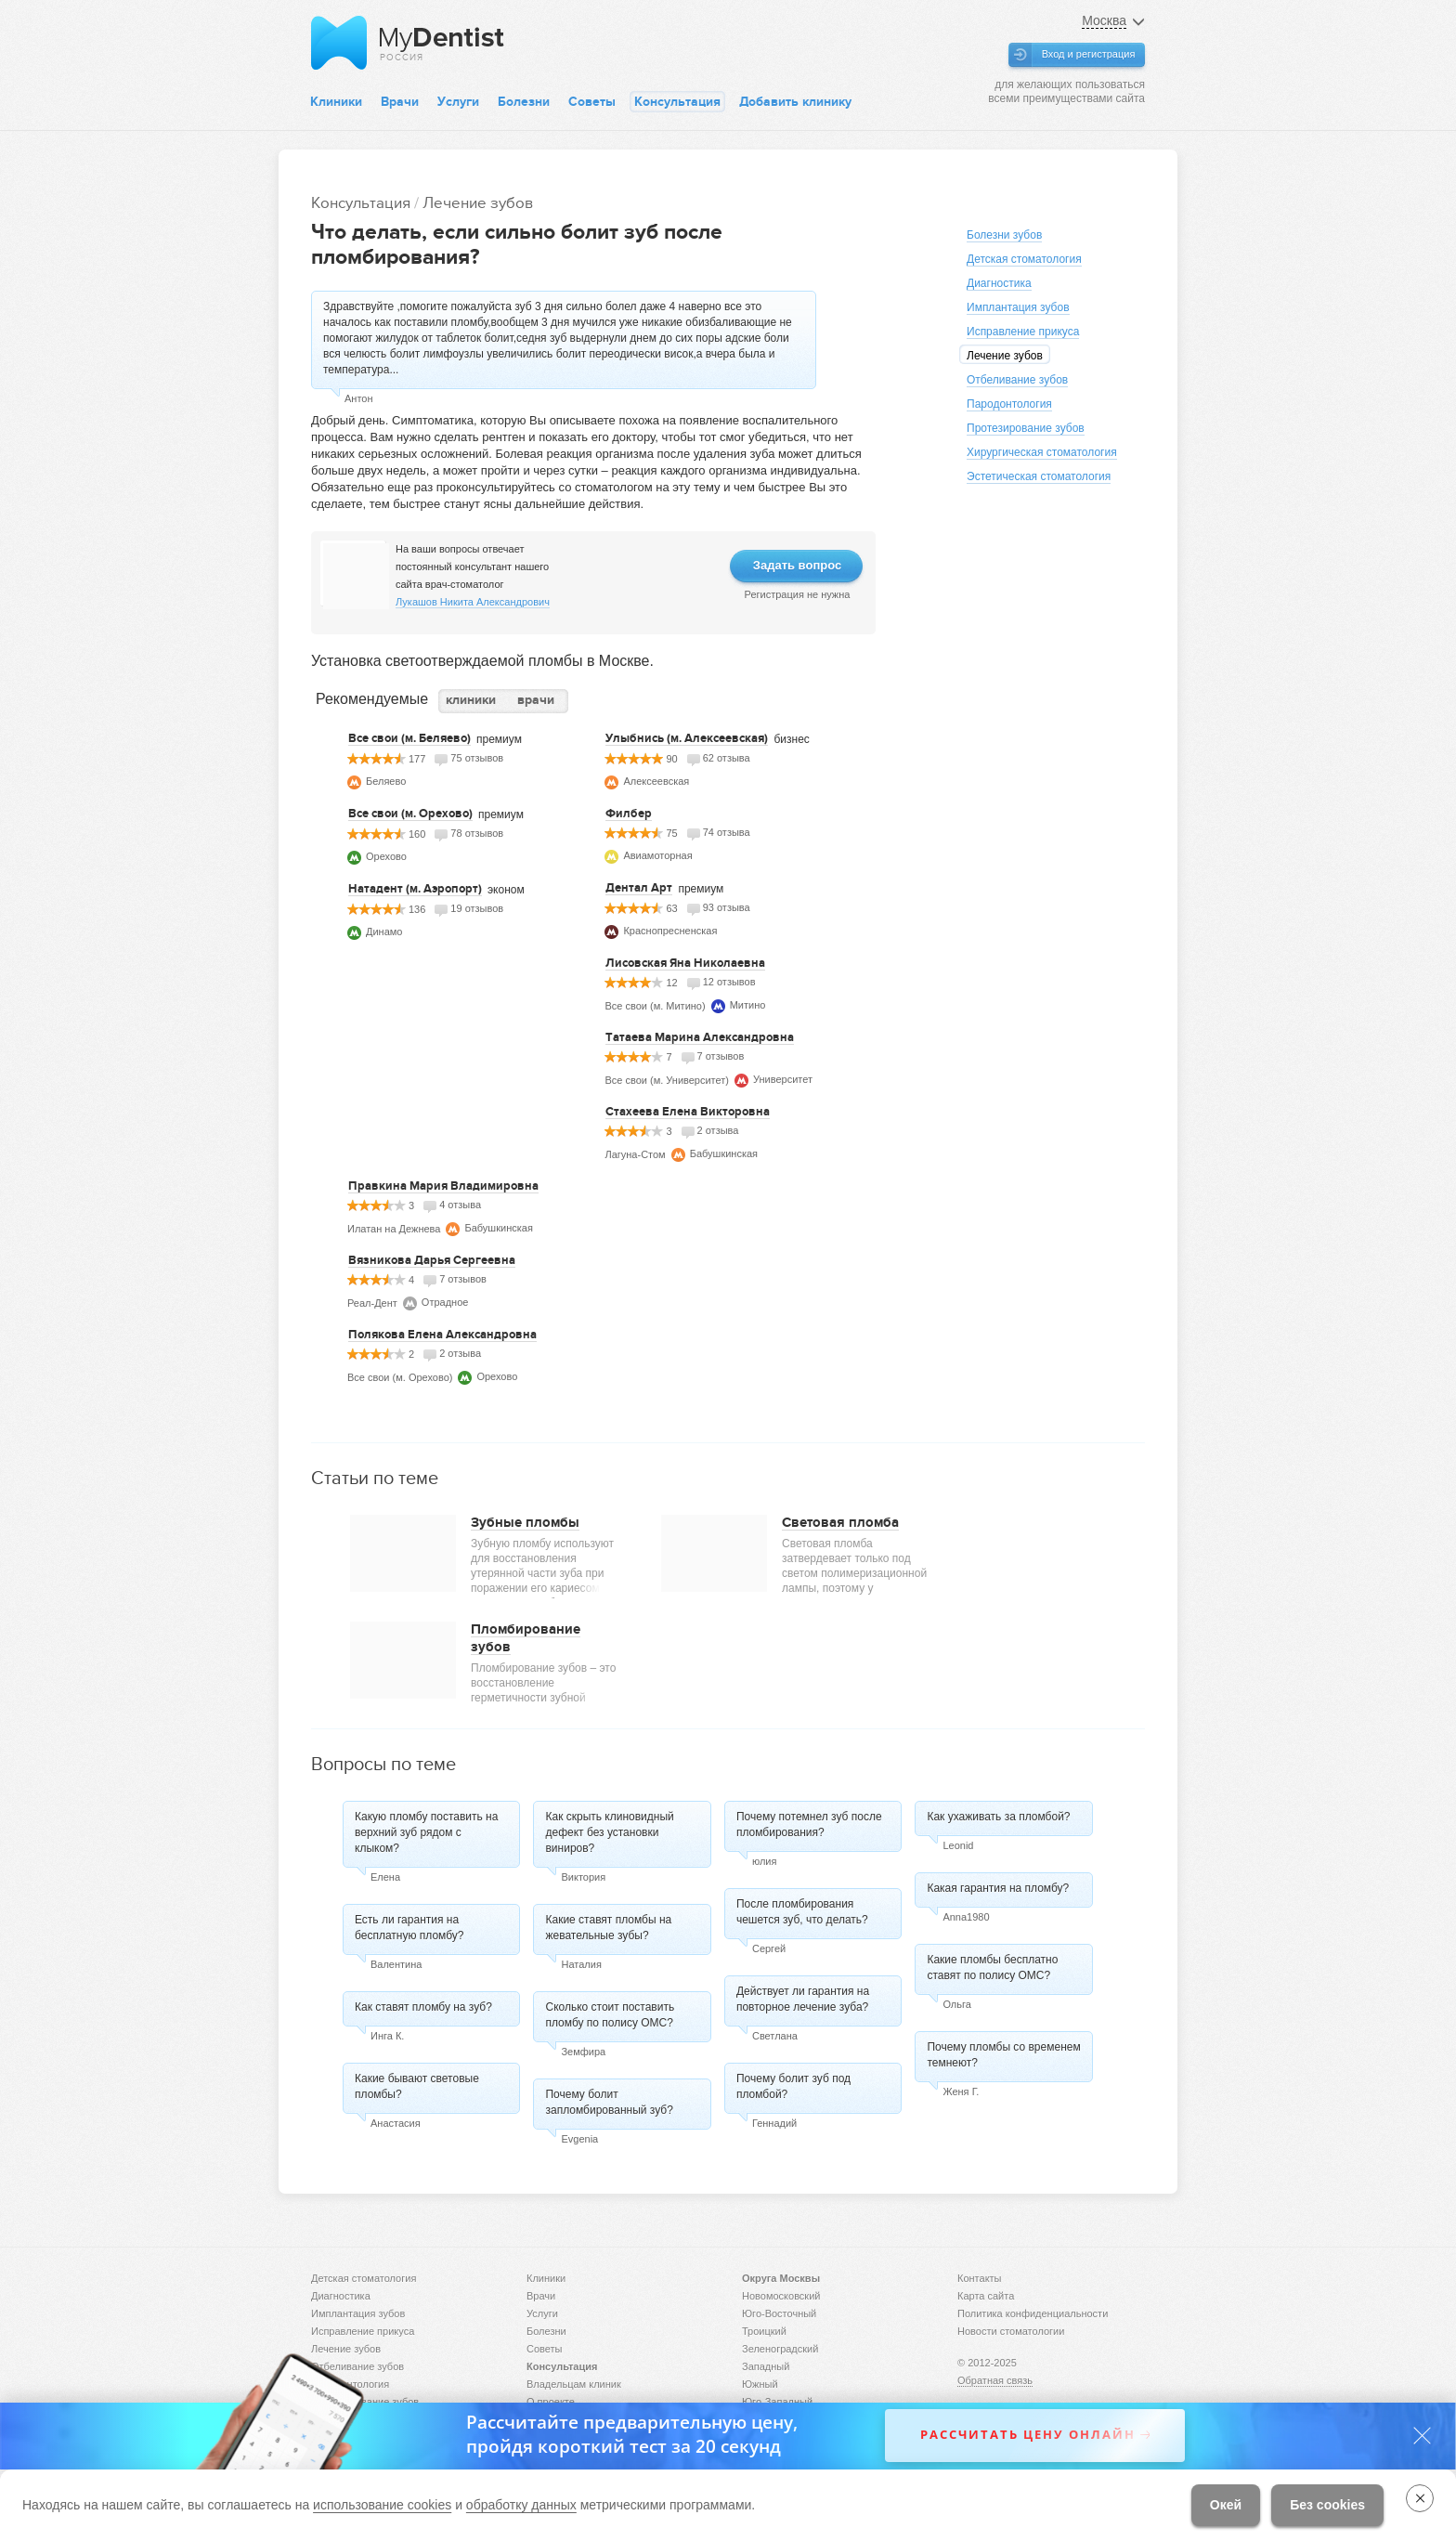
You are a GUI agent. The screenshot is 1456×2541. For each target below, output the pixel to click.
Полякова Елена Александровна (442, 1334)
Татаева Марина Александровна (699, 1037)
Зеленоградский (780, 2348)
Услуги (458, 102)
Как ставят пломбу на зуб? (423, 2006)
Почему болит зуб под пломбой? (793, 2086)
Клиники (336, 102)
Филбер (628, 813)
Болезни (524, 102)
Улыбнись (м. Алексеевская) (686, 738)
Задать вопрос (797, 565)
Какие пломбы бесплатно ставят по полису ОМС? (992, 1967)
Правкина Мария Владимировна (443, 1185)
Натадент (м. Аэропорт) (415, 888)
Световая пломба (840, 1522)
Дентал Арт (638, 887)
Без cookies (1327, 2504)
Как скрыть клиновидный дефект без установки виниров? (609, 1832)
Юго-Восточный (779, 2313)
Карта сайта (985, 2295)
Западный (765, 2366)
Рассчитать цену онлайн (1028, 2435)
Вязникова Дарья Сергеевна (431, 1260)
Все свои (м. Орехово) (410, 813)
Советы (592, 102)
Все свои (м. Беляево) (409, 738)
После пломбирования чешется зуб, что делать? (802, 1911)
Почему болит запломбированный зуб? (608, 2102)
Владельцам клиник (573, 2384)
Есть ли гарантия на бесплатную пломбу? (409, 1927)
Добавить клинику (795, 102)
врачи (535, 700)
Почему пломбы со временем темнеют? (1003, 2054)
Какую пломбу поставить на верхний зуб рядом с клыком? (426, 1832)
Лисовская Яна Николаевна (685, 963)
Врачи (400, 102)
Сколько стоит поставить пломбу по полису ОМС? (609, 2014)
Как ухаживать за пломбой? (998, 1816)
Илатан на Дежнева (393, 1228)
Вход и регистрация (1089, 53)
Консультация (677, 102)
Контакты (979, 2278)
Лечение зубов (477, 203)
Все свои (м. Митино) (654, 1005)
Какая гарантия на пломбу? (998, 1888)
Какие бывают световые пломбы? (417, 2086)
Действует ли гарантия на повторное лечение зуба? (802, 1999)
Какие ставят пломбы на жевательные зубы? (608, 1927)
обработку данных (521, 2504)
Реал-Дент (372, 1303)
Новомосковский (781, 2295)
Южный (760, 2384)
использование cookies (382, 2504)
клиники (471, 700)
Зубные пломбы (525, 1522)
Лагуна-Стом (634, 1154)
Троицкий (764, 2331)
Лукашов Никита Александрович (473, 601)
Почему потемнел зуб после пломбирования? (809, 1824)
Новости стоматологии (1010, 2331)
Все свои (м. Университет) (666, 1080)
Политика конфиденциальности (1032, 2313)
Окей (1226, 2504)
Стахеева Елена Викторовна (687, 1111)
